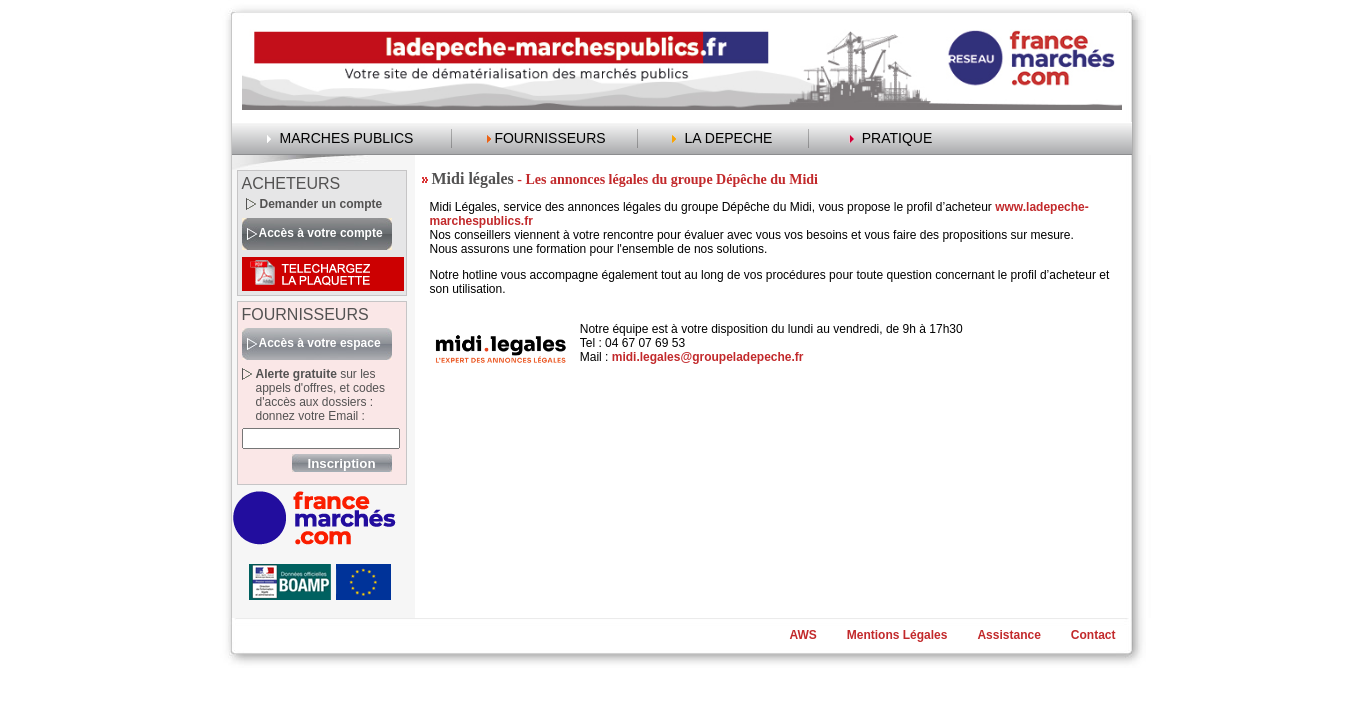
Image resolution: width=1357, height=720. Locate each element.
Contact (1093, 635)
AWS (802, 635)
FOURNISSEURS (549, 138)
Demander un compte (321, 204)
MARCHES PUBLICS (347, 138)
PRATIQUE (897, 138)
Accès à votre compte (321, 233)
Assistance (1008, 635)
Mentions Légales (897, 635)
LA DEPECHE (729, 138)
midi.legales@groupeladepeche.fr (708, 357)
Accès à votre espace (320, 343)
